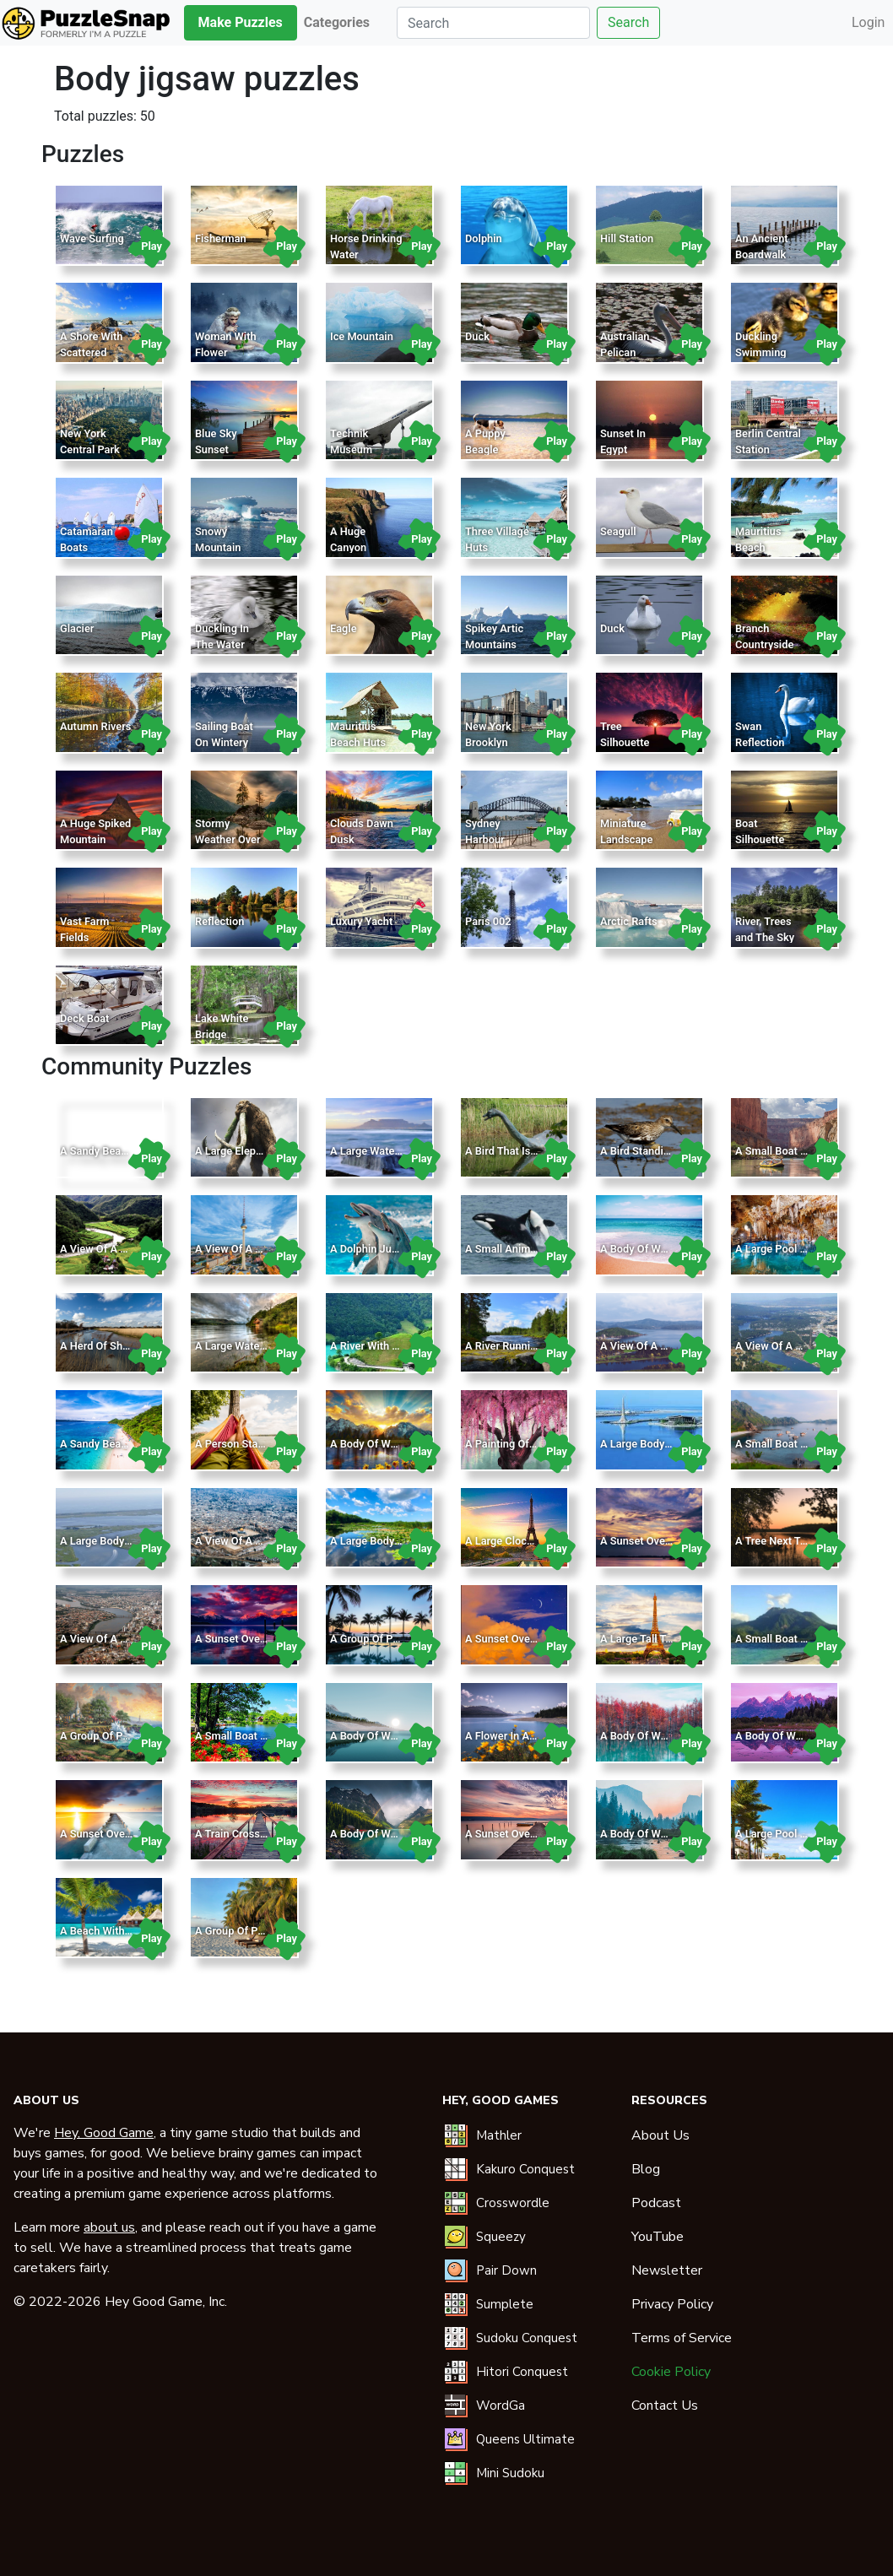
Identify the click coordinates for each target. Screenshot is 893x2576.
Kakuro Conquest (525, 2169)
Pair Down (506, 2270)
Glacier (77, 628)
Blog (645, 2169)
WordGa (500, 2405)
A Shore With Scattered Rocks (91, 352)
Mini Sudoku (510, 2473)
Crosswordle (512, 2202)
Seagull (618, 531)
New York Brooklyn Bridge (488, 742)
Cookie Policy (671, 2371)
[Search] (493, 23)
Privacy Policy (672, 2304)
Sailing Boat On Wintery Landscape (224, 742)
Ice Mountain (361, 336)
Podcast (656, 2203)
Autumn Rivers (95, 726)
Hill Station (626, 238)
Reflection (219, 921)
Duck (477, 336)
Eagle (343, 628)
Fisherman (220, 238)
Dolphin (483, 238)
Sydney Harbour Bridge (485, 839)
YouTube (657, 2236)
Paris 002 (488, 921)
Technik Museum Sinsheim (352, 449)
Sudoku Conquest (526, 2338)
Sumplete (504, 2304)
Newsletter (666, 2270)
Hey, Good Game (104, 2133)
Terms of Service (681, 2338)
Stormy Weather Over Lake (228, 839)
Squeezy (501, 2236)
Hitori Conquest (522, 2371)
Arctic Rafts (629, 921)
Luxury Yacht (361, 921)
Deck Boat (84, 1018)
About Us (660, 2135)
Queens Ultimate (525, 2439)
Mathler (499, 2135)
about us (109, 2227)
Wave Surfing (92, 238)
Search (628, 22)
